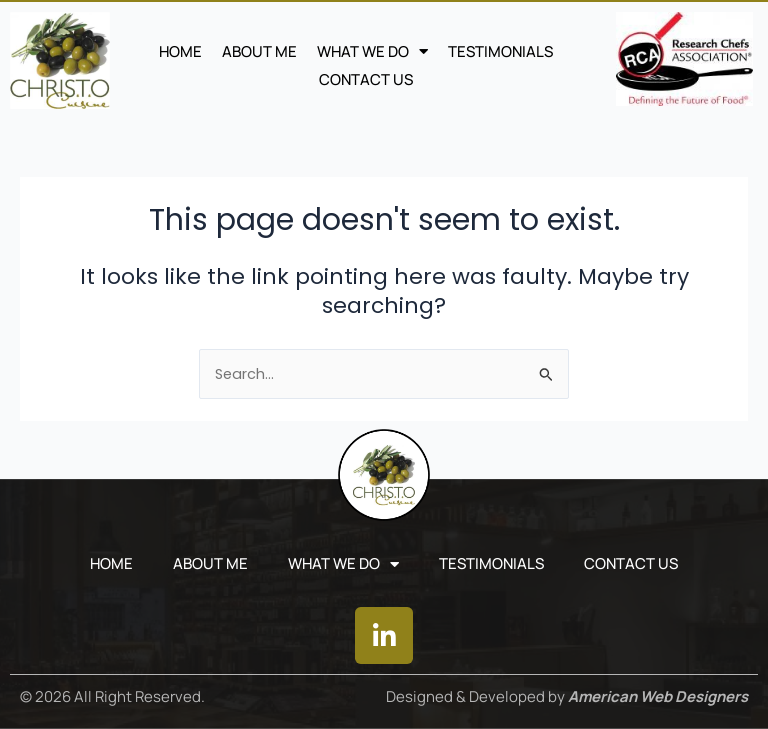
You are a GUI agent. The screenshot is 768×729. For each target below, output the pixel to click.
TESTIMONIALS (500, 51)
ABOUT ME (259, 51)
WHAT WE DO (372, 52)
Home (180, 51)
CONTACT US (366, 79)
